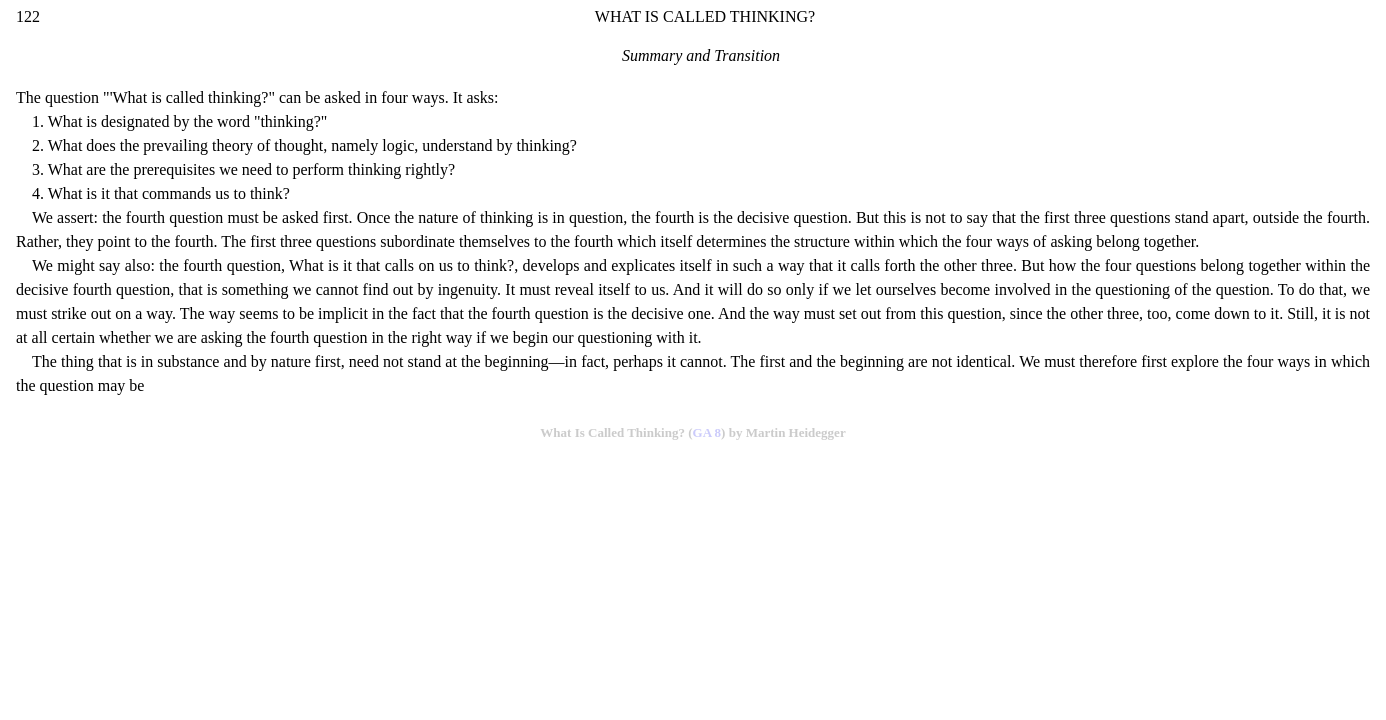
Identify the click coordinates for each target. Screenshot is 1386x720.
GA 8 (707, 432)
